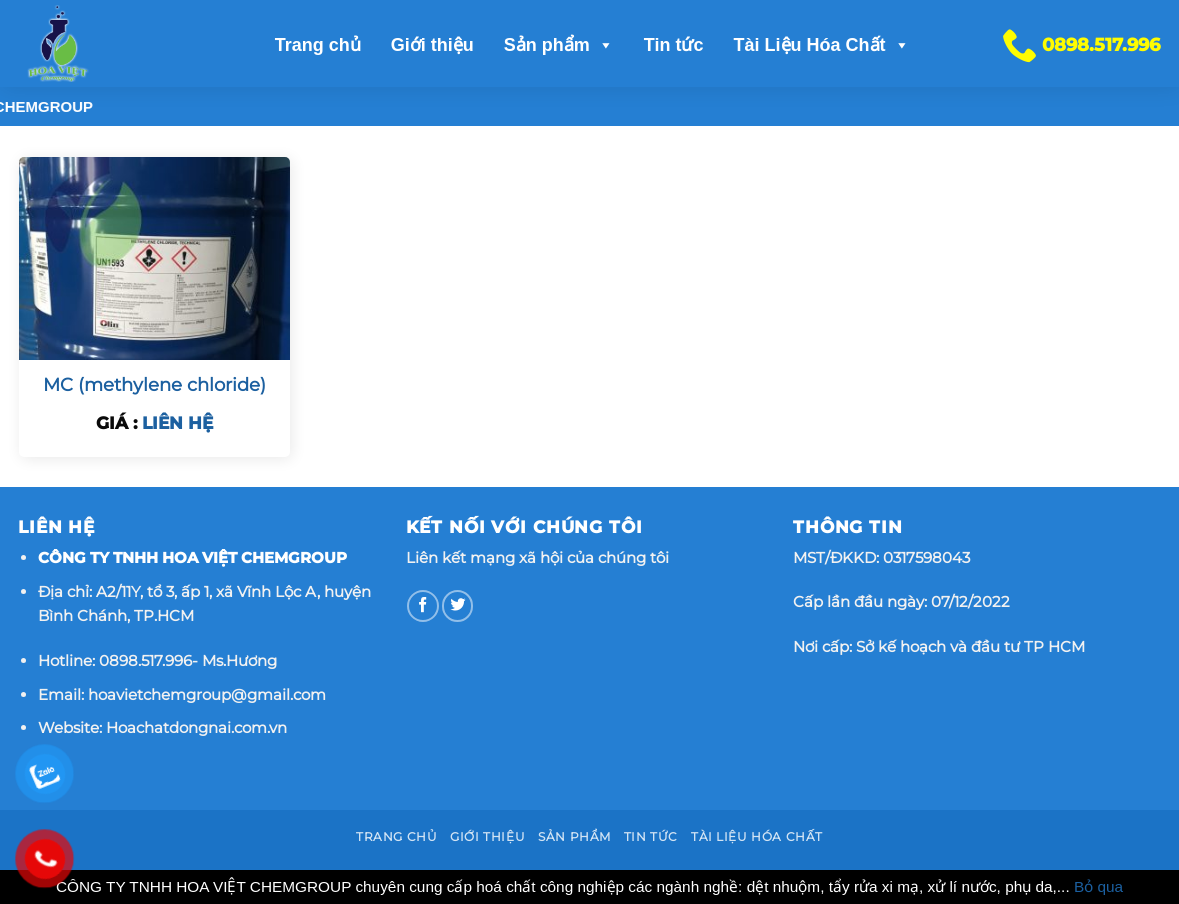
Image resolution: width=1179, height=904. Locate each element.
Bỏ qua (1098, 886)
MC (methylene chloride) (154, 385)
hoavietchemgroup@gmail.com (207, 694)
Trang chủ (318, 45)
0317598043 (926, 557)
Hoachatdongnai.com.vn (196, 727)
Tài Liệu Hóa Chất (822, 45)
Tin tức (674, 45)
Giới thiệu (432, 45)
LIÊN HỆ (177, 422)
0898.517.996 (145, 660)
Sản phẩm (559, 45)
